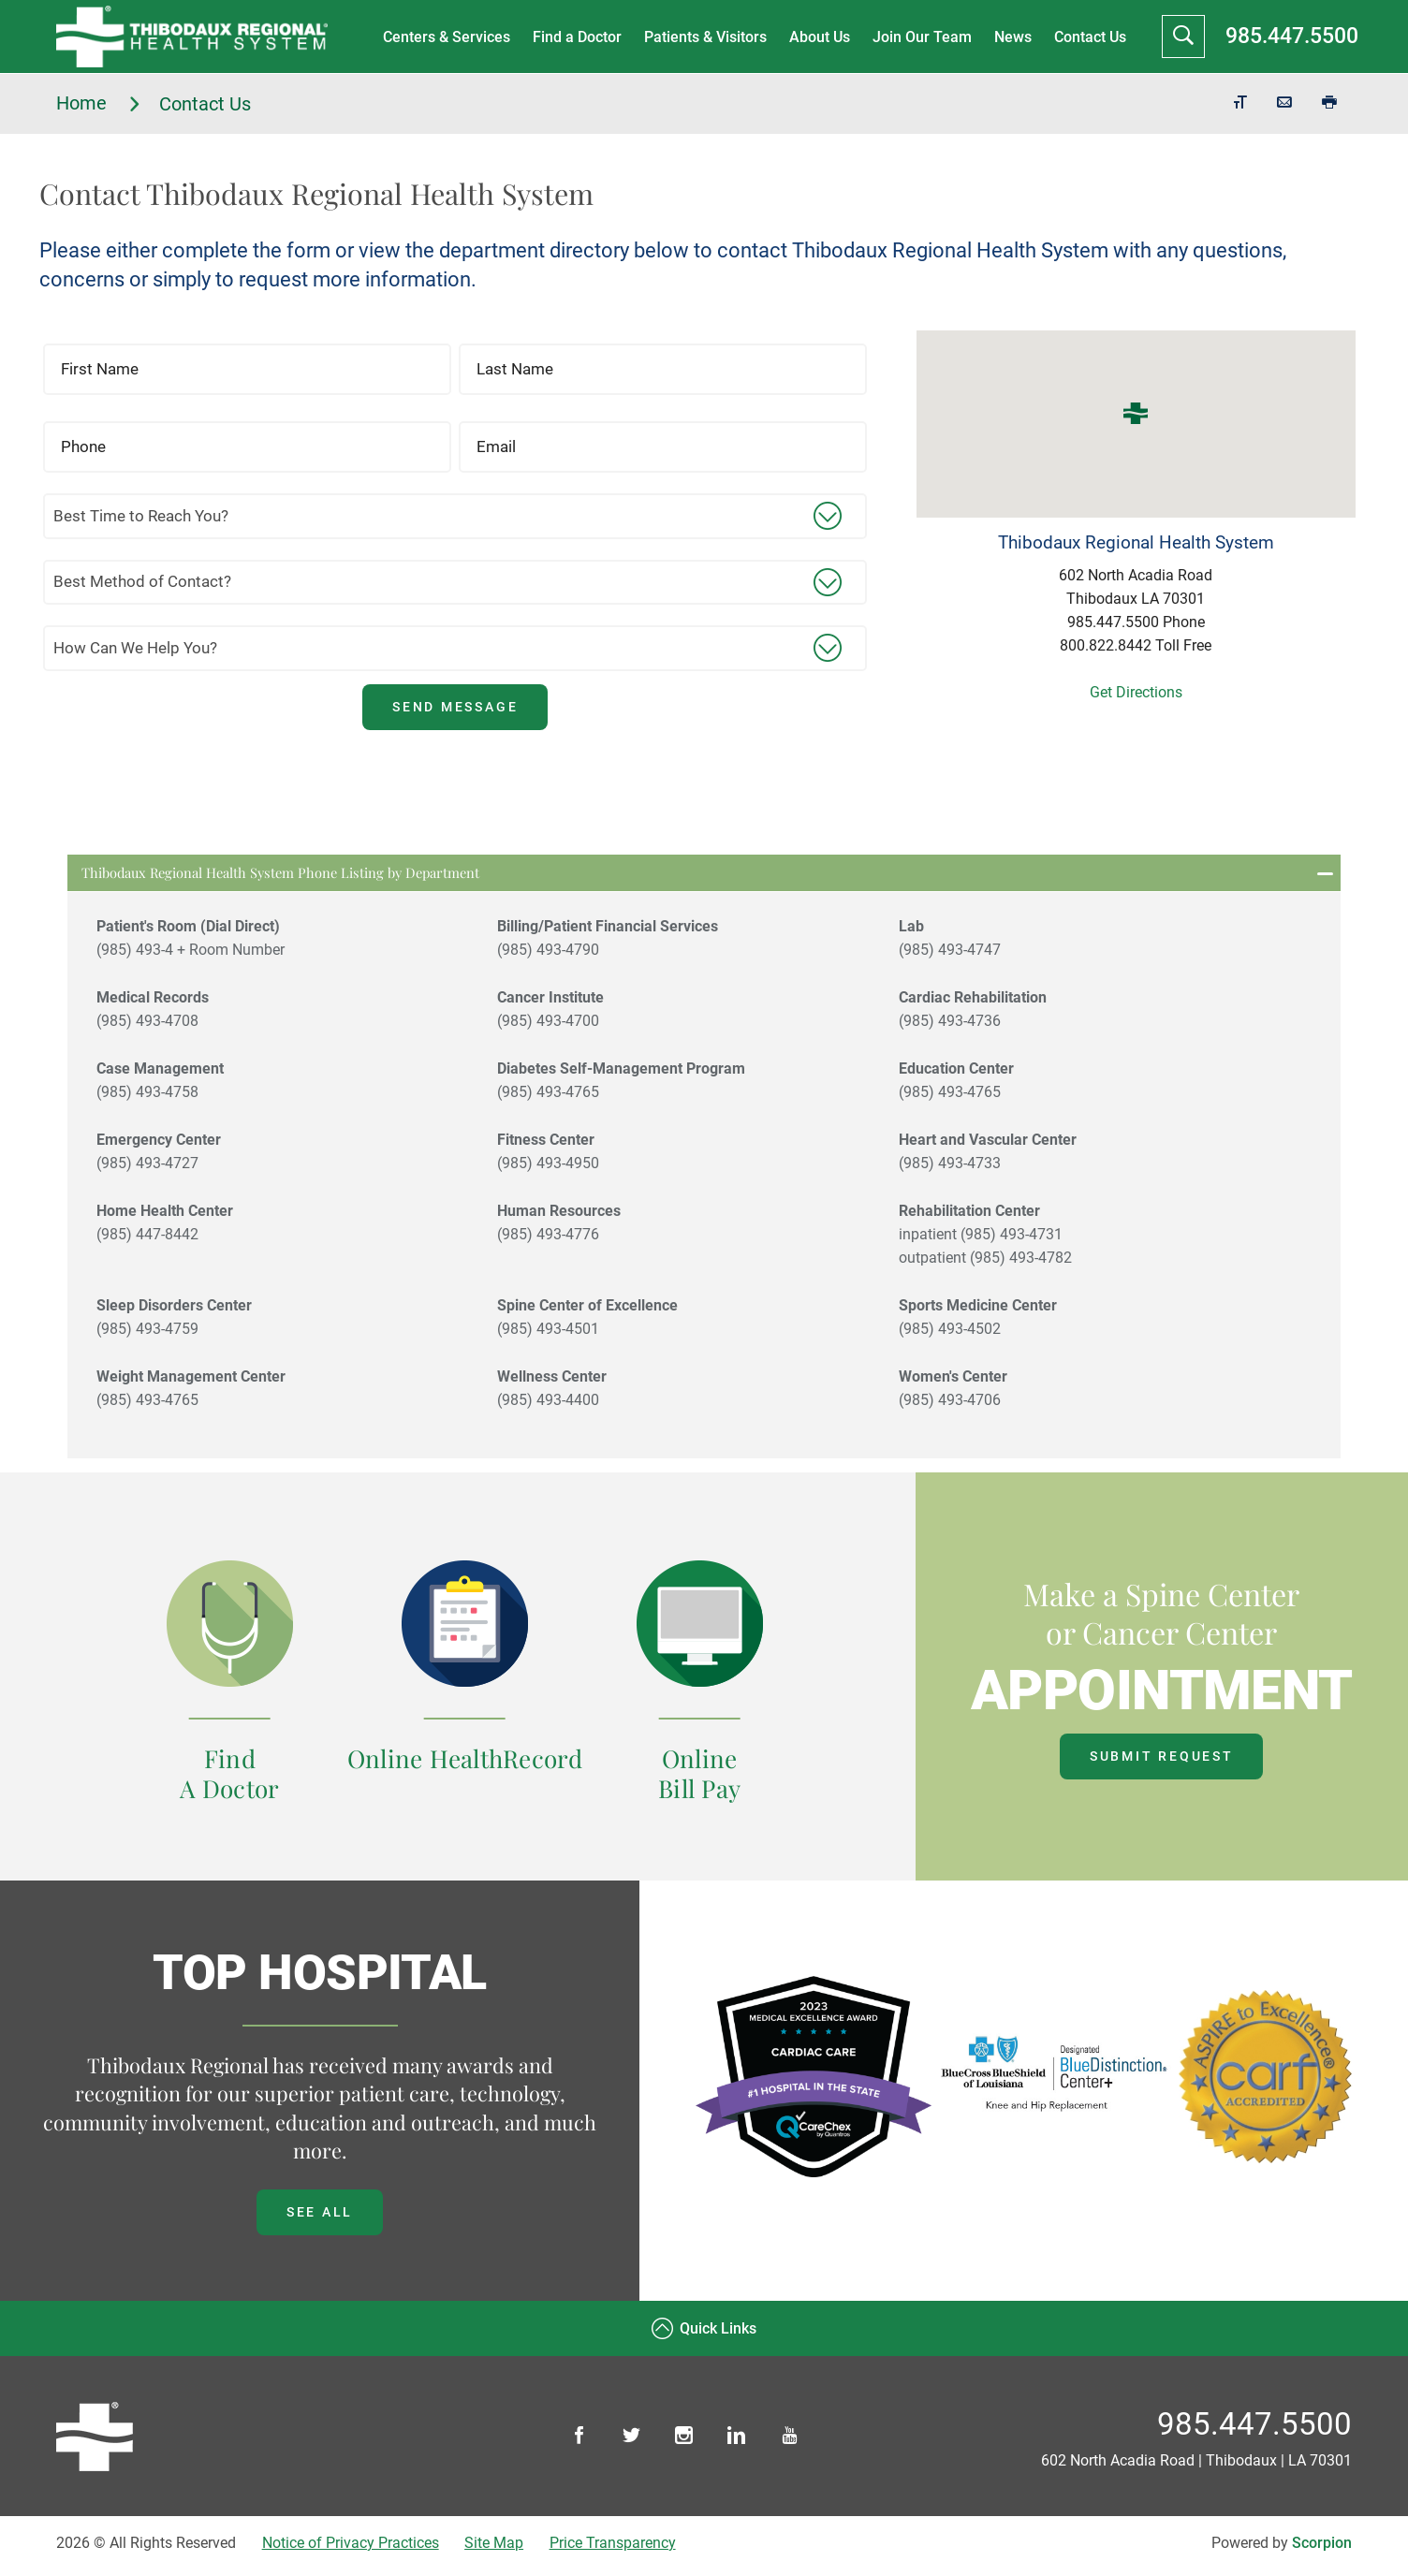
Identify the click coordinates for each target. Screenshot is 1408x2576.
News (1011, 37)
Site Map (493, 2549)
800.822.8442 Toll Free (1135, 645)
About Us (817, 37)
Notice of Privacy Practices (350, 2549)
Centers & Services (444, 37)
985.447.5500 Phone (1136, 622)
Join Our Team (920, 37)
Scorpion (1322, 2549)
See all (319, 2218)
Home (99, 103)
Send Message (455, 706)
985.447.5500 (1291, 36)
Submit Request (1162, 1762)
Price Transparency (613, 2549)
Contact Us (1088, 37)
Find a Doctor (575, 37)
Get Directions (1136, 692)
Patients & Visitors (703, 37)
